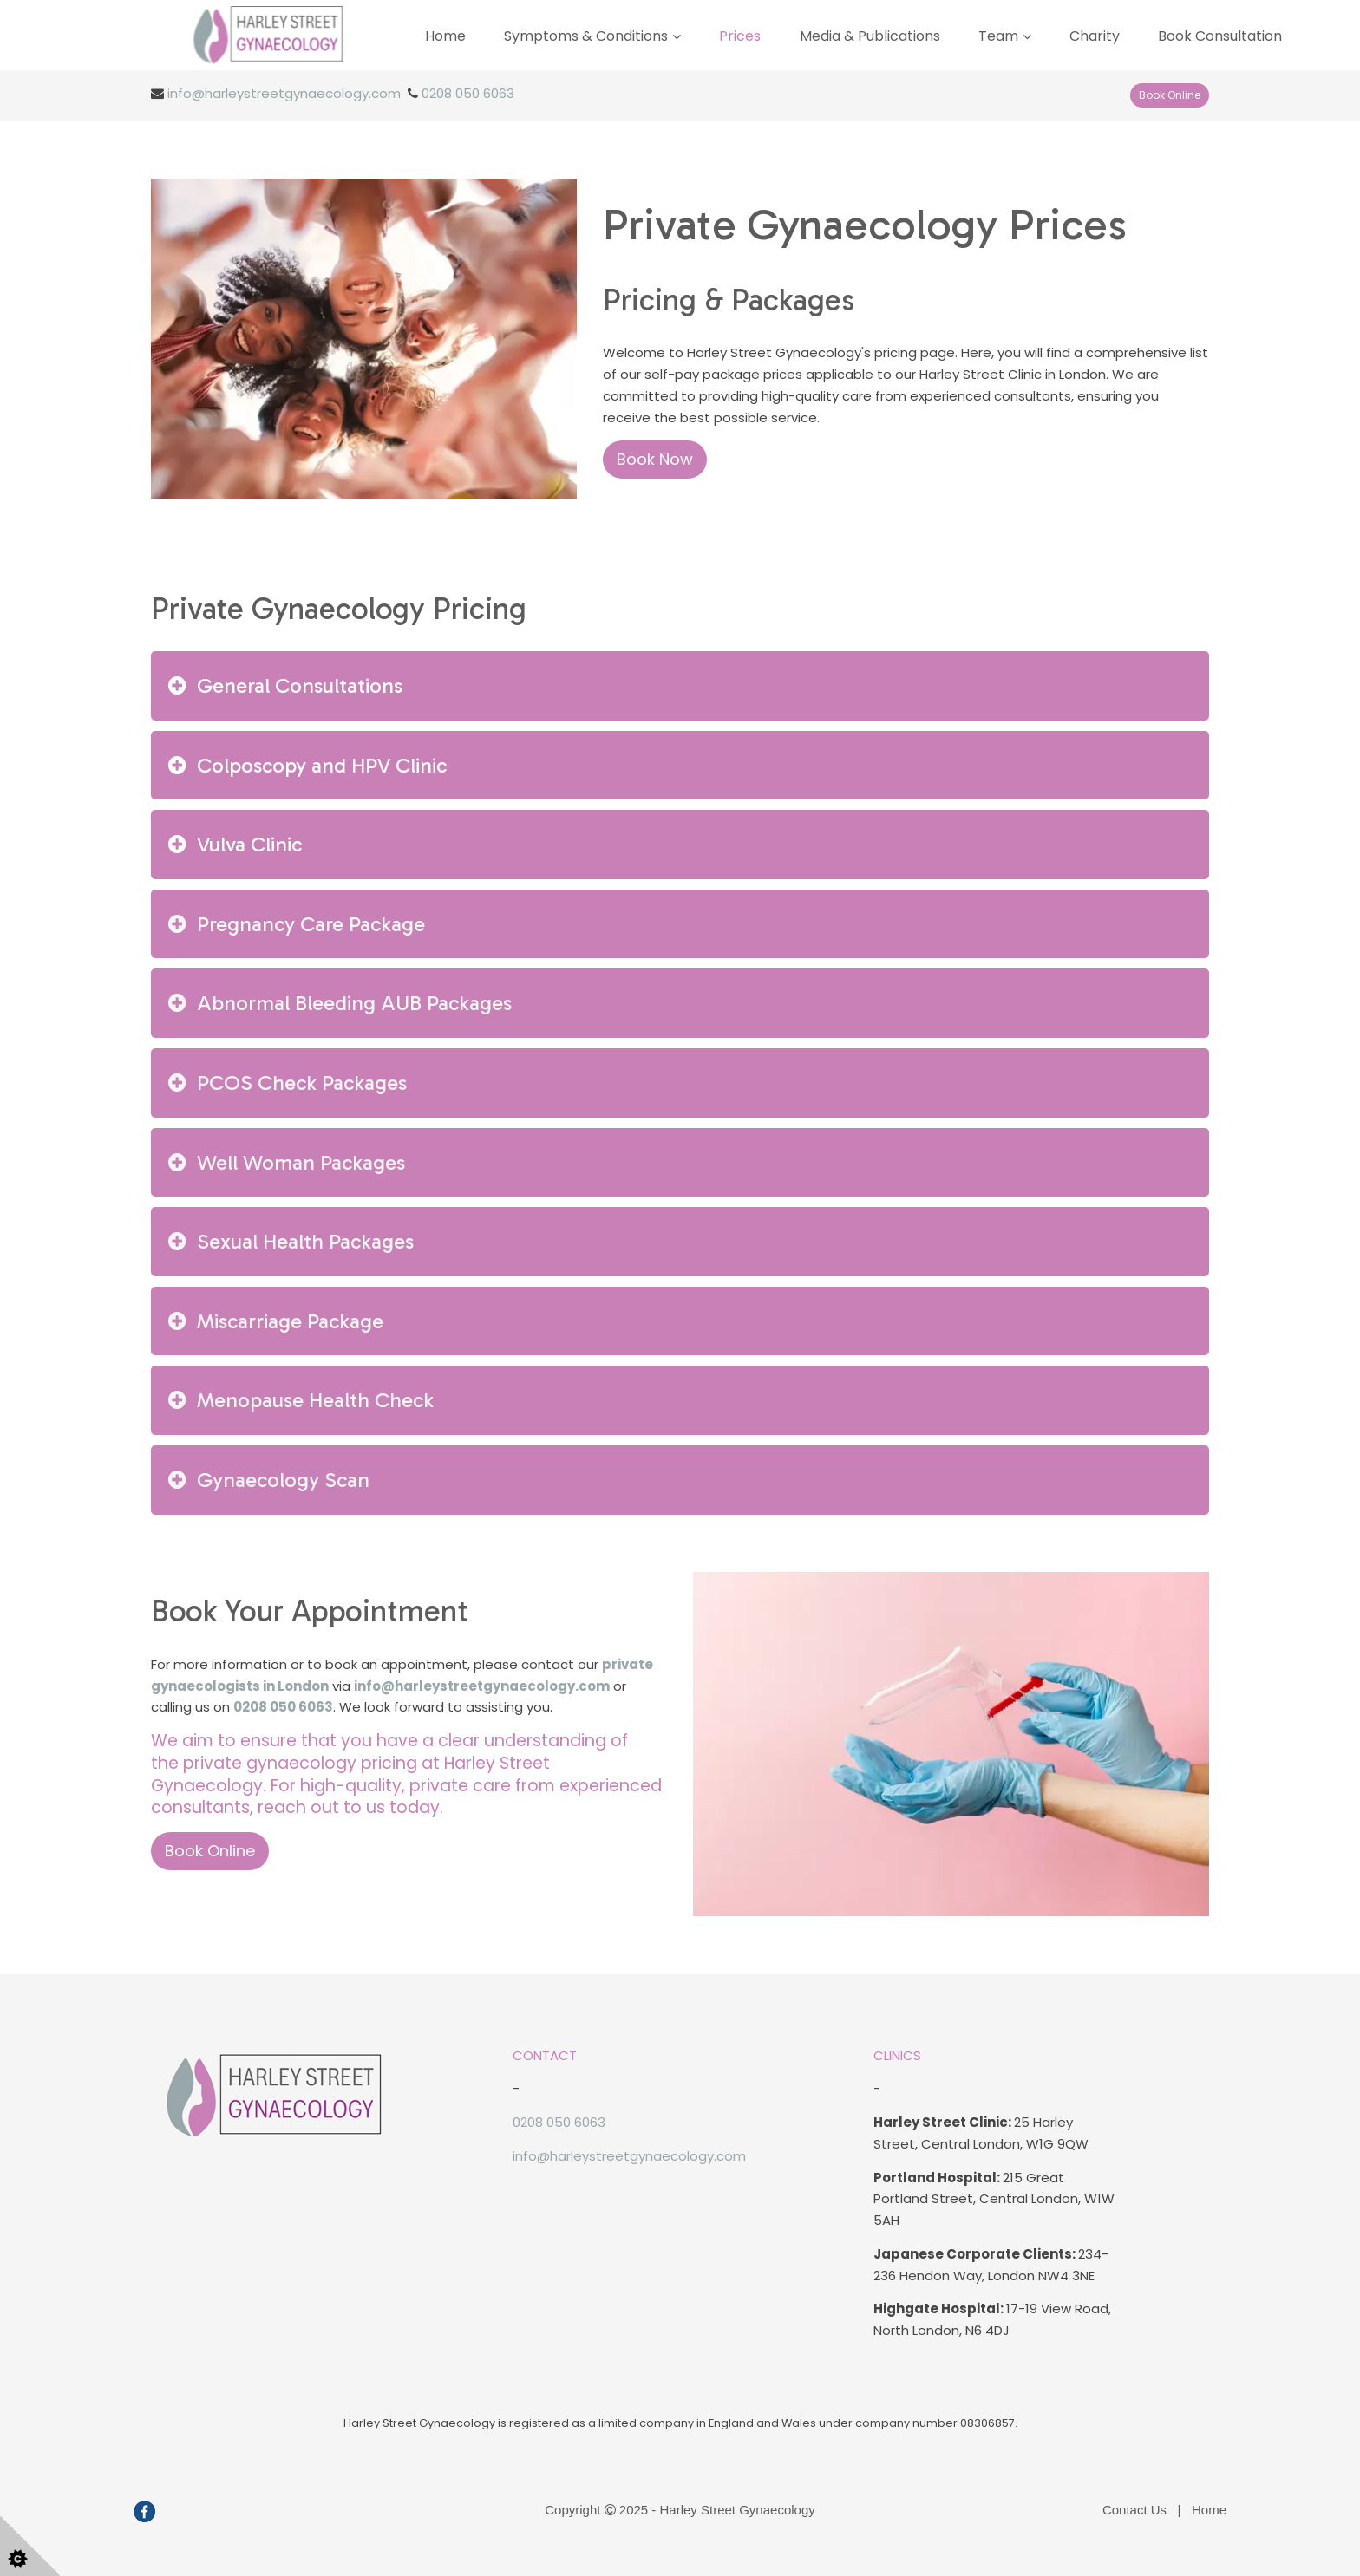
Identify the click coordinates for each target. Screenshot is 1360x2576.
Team (998, 36)
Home (445, 36)
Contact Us (1134, 2509)
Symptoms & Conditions (586, 36)
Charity (1094, 36)
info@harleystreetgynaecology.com (284, 93)
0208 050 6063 (468, 93)
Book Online (1169, 95)
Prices (740, 36)
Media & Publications (870, 36)
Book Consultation (1220, 36)
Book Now (655, 459)
